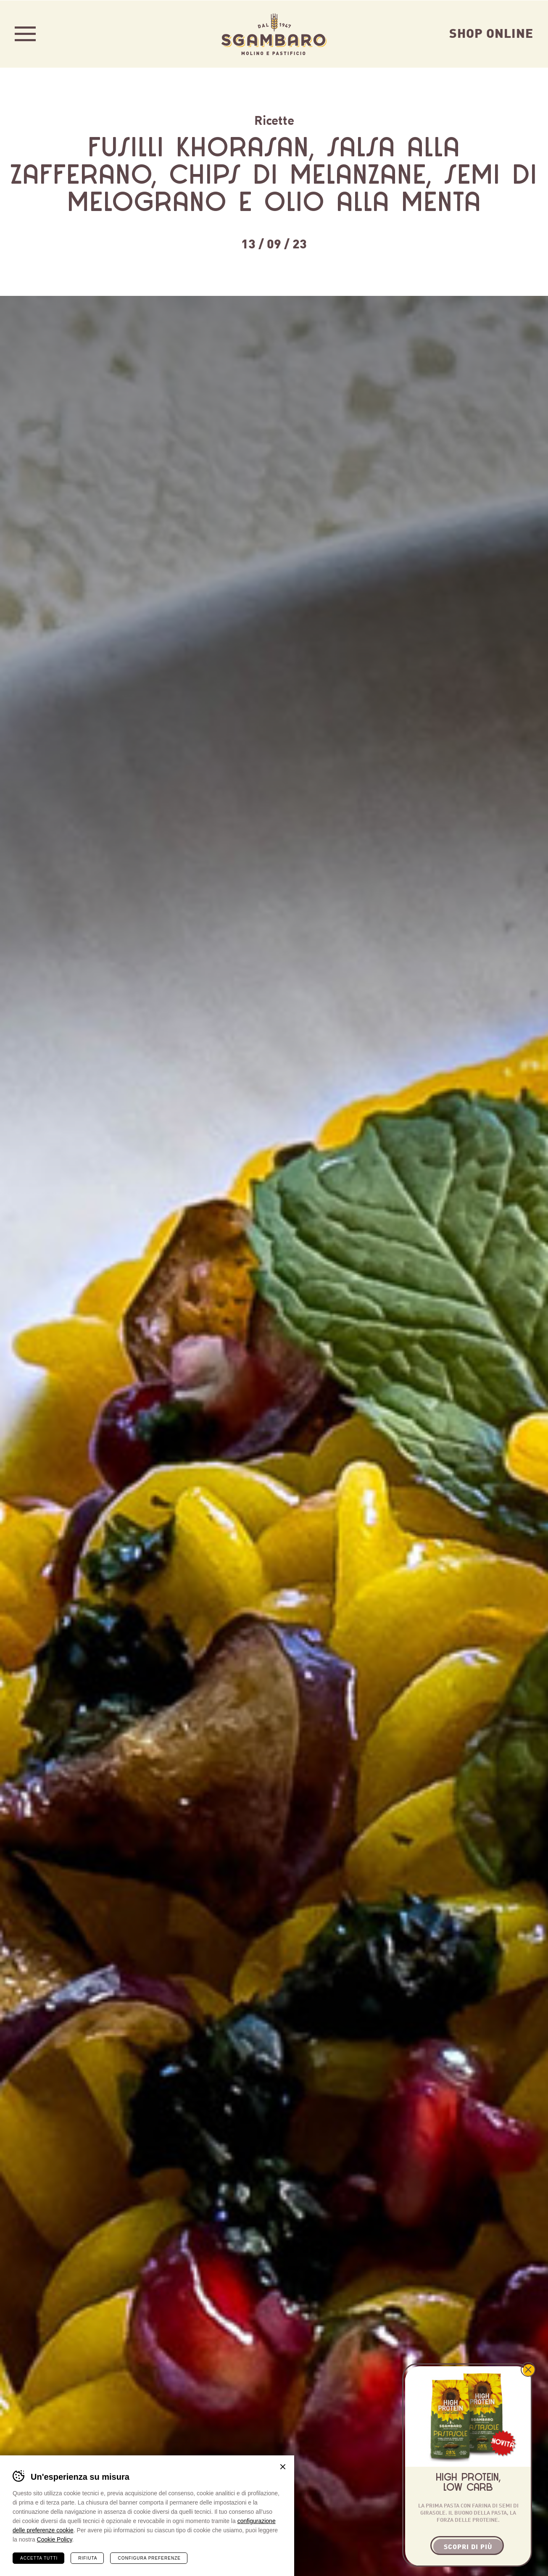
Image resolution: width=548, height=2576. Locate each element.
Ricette (274, 119)
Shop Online (491, 32)
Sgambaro (274, 34)
